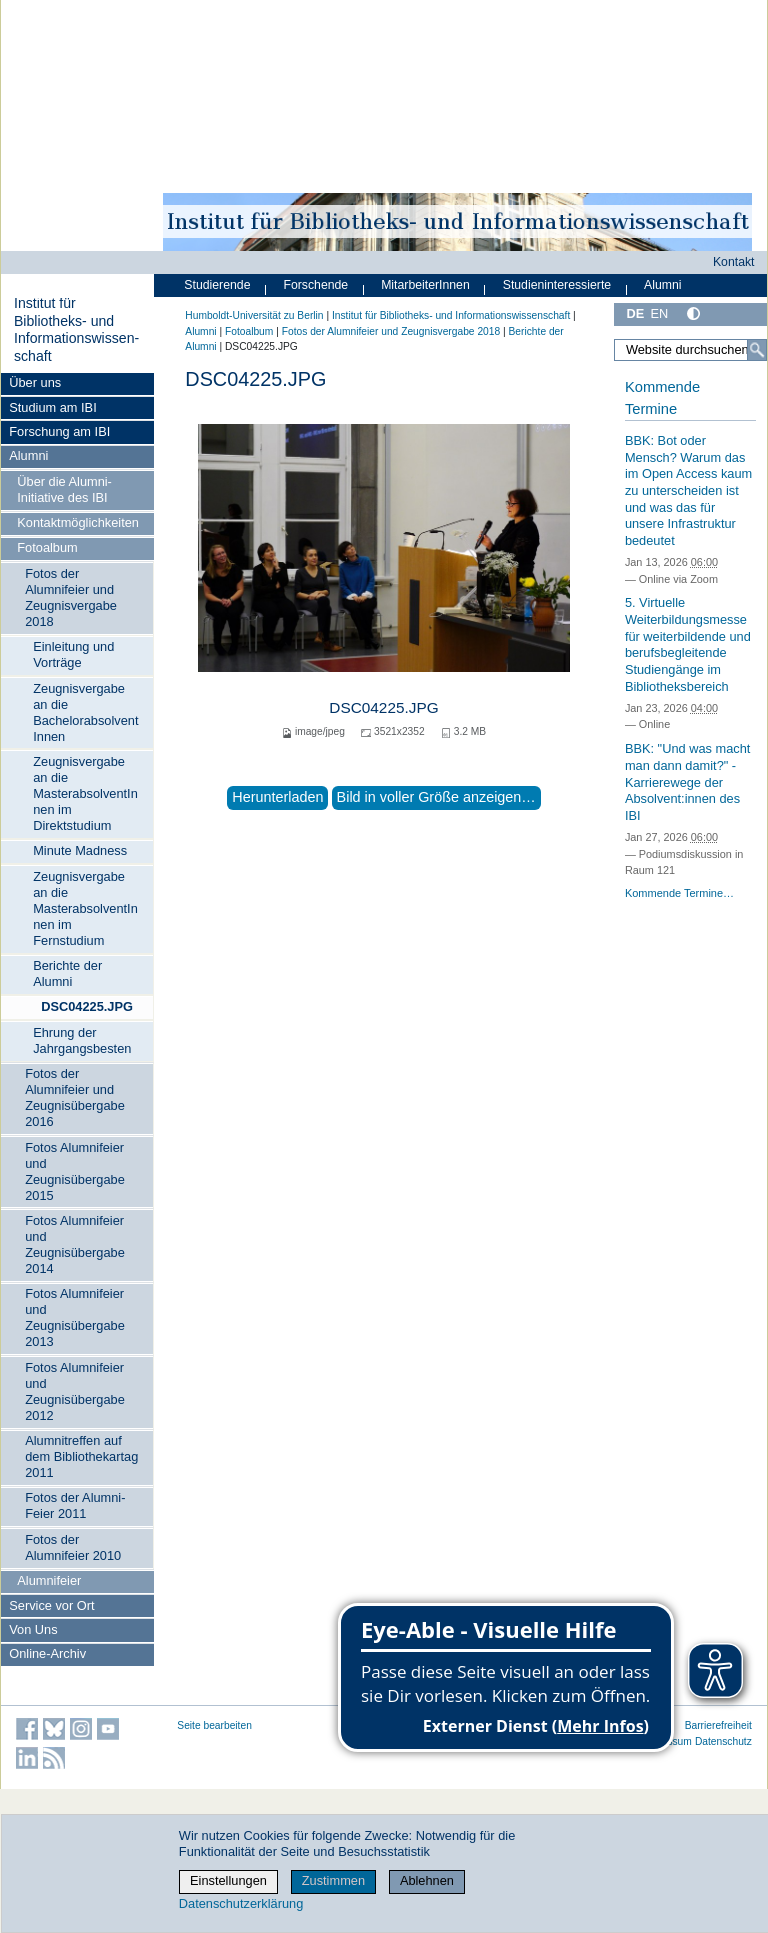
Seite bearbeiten (214, 1725)
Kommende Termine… (679, 893)
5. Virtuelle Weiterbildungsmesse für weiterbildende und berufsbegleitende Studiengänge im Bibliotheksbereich (688, 644)
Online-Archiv (47, 1653)
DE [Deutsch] (635, 313)
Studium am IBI (52, 407)
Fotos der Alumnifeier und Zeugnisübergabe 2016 (75, 1097)
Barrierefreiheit (718, 1725)
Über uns (35, 382)
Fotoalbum (47, 547)
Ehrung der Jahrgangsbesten (82, 1040)
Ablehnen (427, 1880)
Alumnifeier (49, 1580)
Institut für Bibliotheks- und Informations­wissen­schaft (76, 329)
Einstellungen (228, 1880)
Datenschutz (723, 1741)
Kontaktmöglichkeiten (78, 522)
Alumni (28, 455)
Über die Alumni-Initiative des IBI (64, 489)
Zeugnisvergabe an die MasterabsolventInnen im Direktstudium (85, 793)
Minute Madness (80, 850)
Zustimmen (333, 1880)
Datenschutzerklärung (241, 1903)
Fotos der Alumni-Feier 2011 (75, 1505)
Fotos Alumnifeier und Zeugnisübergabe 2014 (75, 1244)
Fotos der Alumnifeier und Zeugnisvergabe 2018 (71, 597)
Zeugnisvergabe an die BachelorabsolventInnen (85, 712)
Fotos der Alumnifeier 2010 (73, 1547)
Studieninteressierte (557, 285)
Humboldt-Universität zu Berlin (254, 315)
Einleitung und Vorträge (73, 654)
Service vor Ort (51, 1605)
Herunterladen (277, 797)
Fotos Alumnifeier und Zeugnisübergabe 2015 (75, 1171)
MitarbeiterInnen (425, 285)
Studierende (217, 285)
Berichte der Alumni (67, 973)
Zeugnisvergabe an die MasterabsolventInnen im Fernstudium (85, 908)
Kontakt (734, 262)
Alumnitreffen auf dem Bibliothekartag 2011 (81, 1456)
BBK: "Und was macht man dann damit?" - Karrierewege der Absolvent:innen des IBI (687, 782)
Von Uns (33, 1629)
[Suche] (757, 350)
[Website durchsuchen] (690, 350)
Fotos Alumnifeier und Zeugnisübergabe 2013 (75, 1317)
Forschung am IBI (59, 431)
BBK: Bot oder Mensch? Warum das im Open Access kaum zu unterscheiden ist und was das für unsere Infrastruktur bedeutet (688, 490)
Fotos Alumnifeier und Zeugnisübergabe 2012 (75, 1391)
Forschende (315, 285)
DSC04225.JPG (87, 1006)
